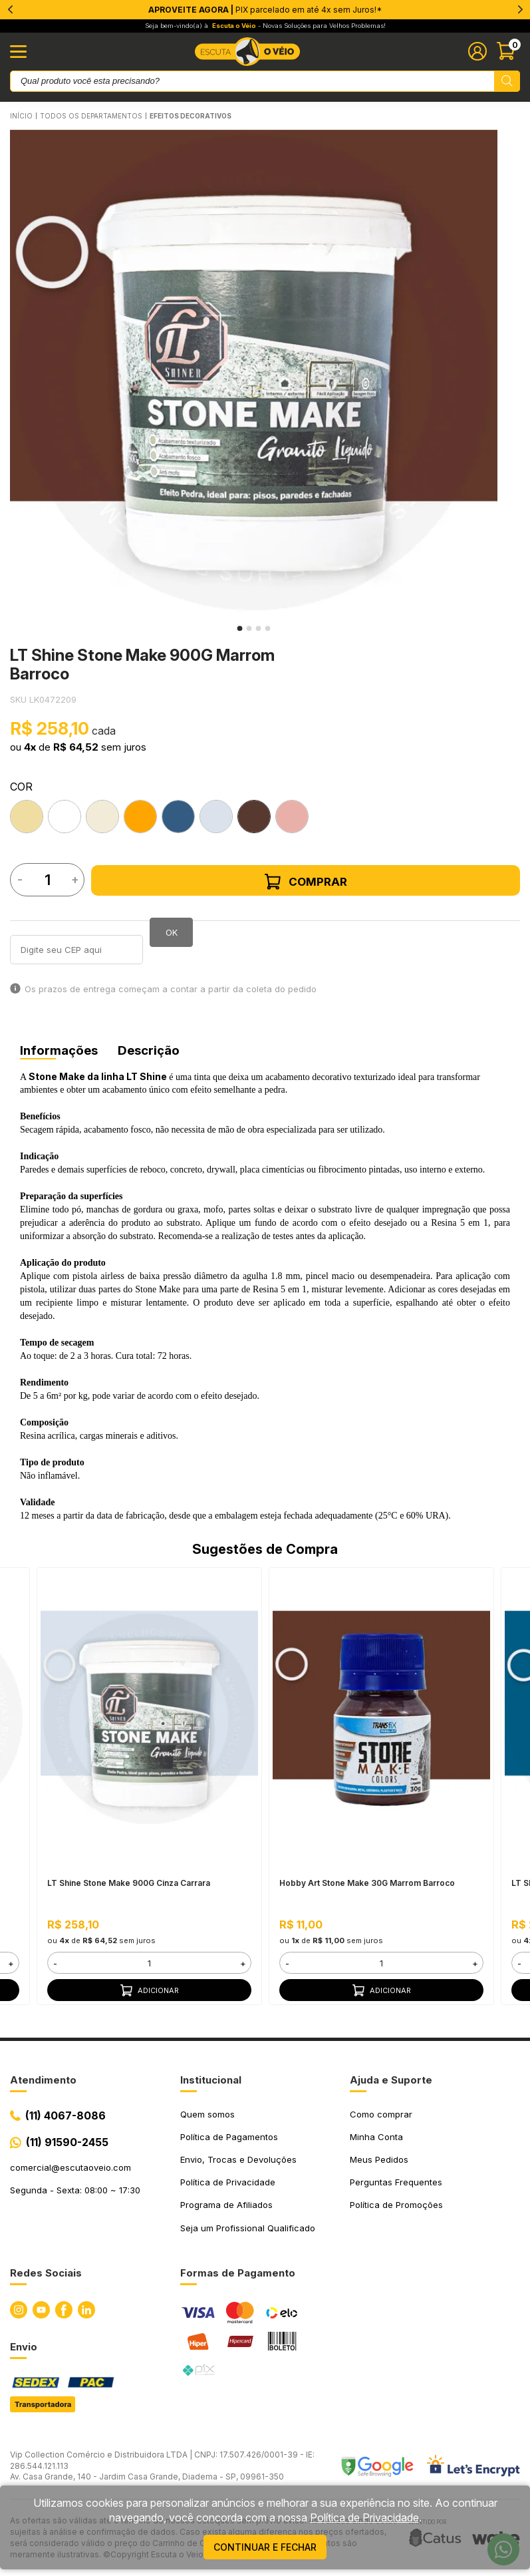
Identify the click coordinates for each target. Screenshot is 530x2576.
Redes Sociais (46, 2273)
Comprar (306, 882)
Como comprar (381, 2114)
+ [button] (11, 1963)
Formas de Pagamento (237, 2273)
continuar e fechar (265, 2547)
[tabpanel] (254, 374)
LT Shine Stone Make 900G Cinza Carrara (128, 1884)
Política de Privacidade (227, 2182)
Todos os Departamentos (91, 115)
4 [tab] (268, 628)
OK (172, 932)
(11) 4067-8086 (65, 2115)
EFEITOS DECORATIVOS (190, 115)
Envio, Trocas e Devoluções (238, 2159)
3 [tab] (258, 628)
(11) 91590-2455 (67, 2142)
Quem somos (207, 2114)
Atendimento (43, 2080)
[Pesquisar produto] (507, 81)
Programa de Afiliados (226, 2204)
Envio (23, 2346)
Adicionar (149, 1990)
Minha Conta (376, 2136)
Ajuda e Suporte (391, 2080)
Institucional (210, 2080)
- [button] (55, 1963)
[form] (149, 1963)
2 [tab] (249, 628)
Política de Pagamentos (229, 2136)
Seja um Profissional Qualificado (247, 2228)
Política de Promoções (396, 2204)
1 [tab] (240, 628)
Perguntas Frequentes (396, 2182)
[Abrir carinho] (508, 51)
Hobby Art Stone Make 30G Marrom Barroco (367, 1884)
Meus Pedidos (379, 2159)
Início (21, 115)
